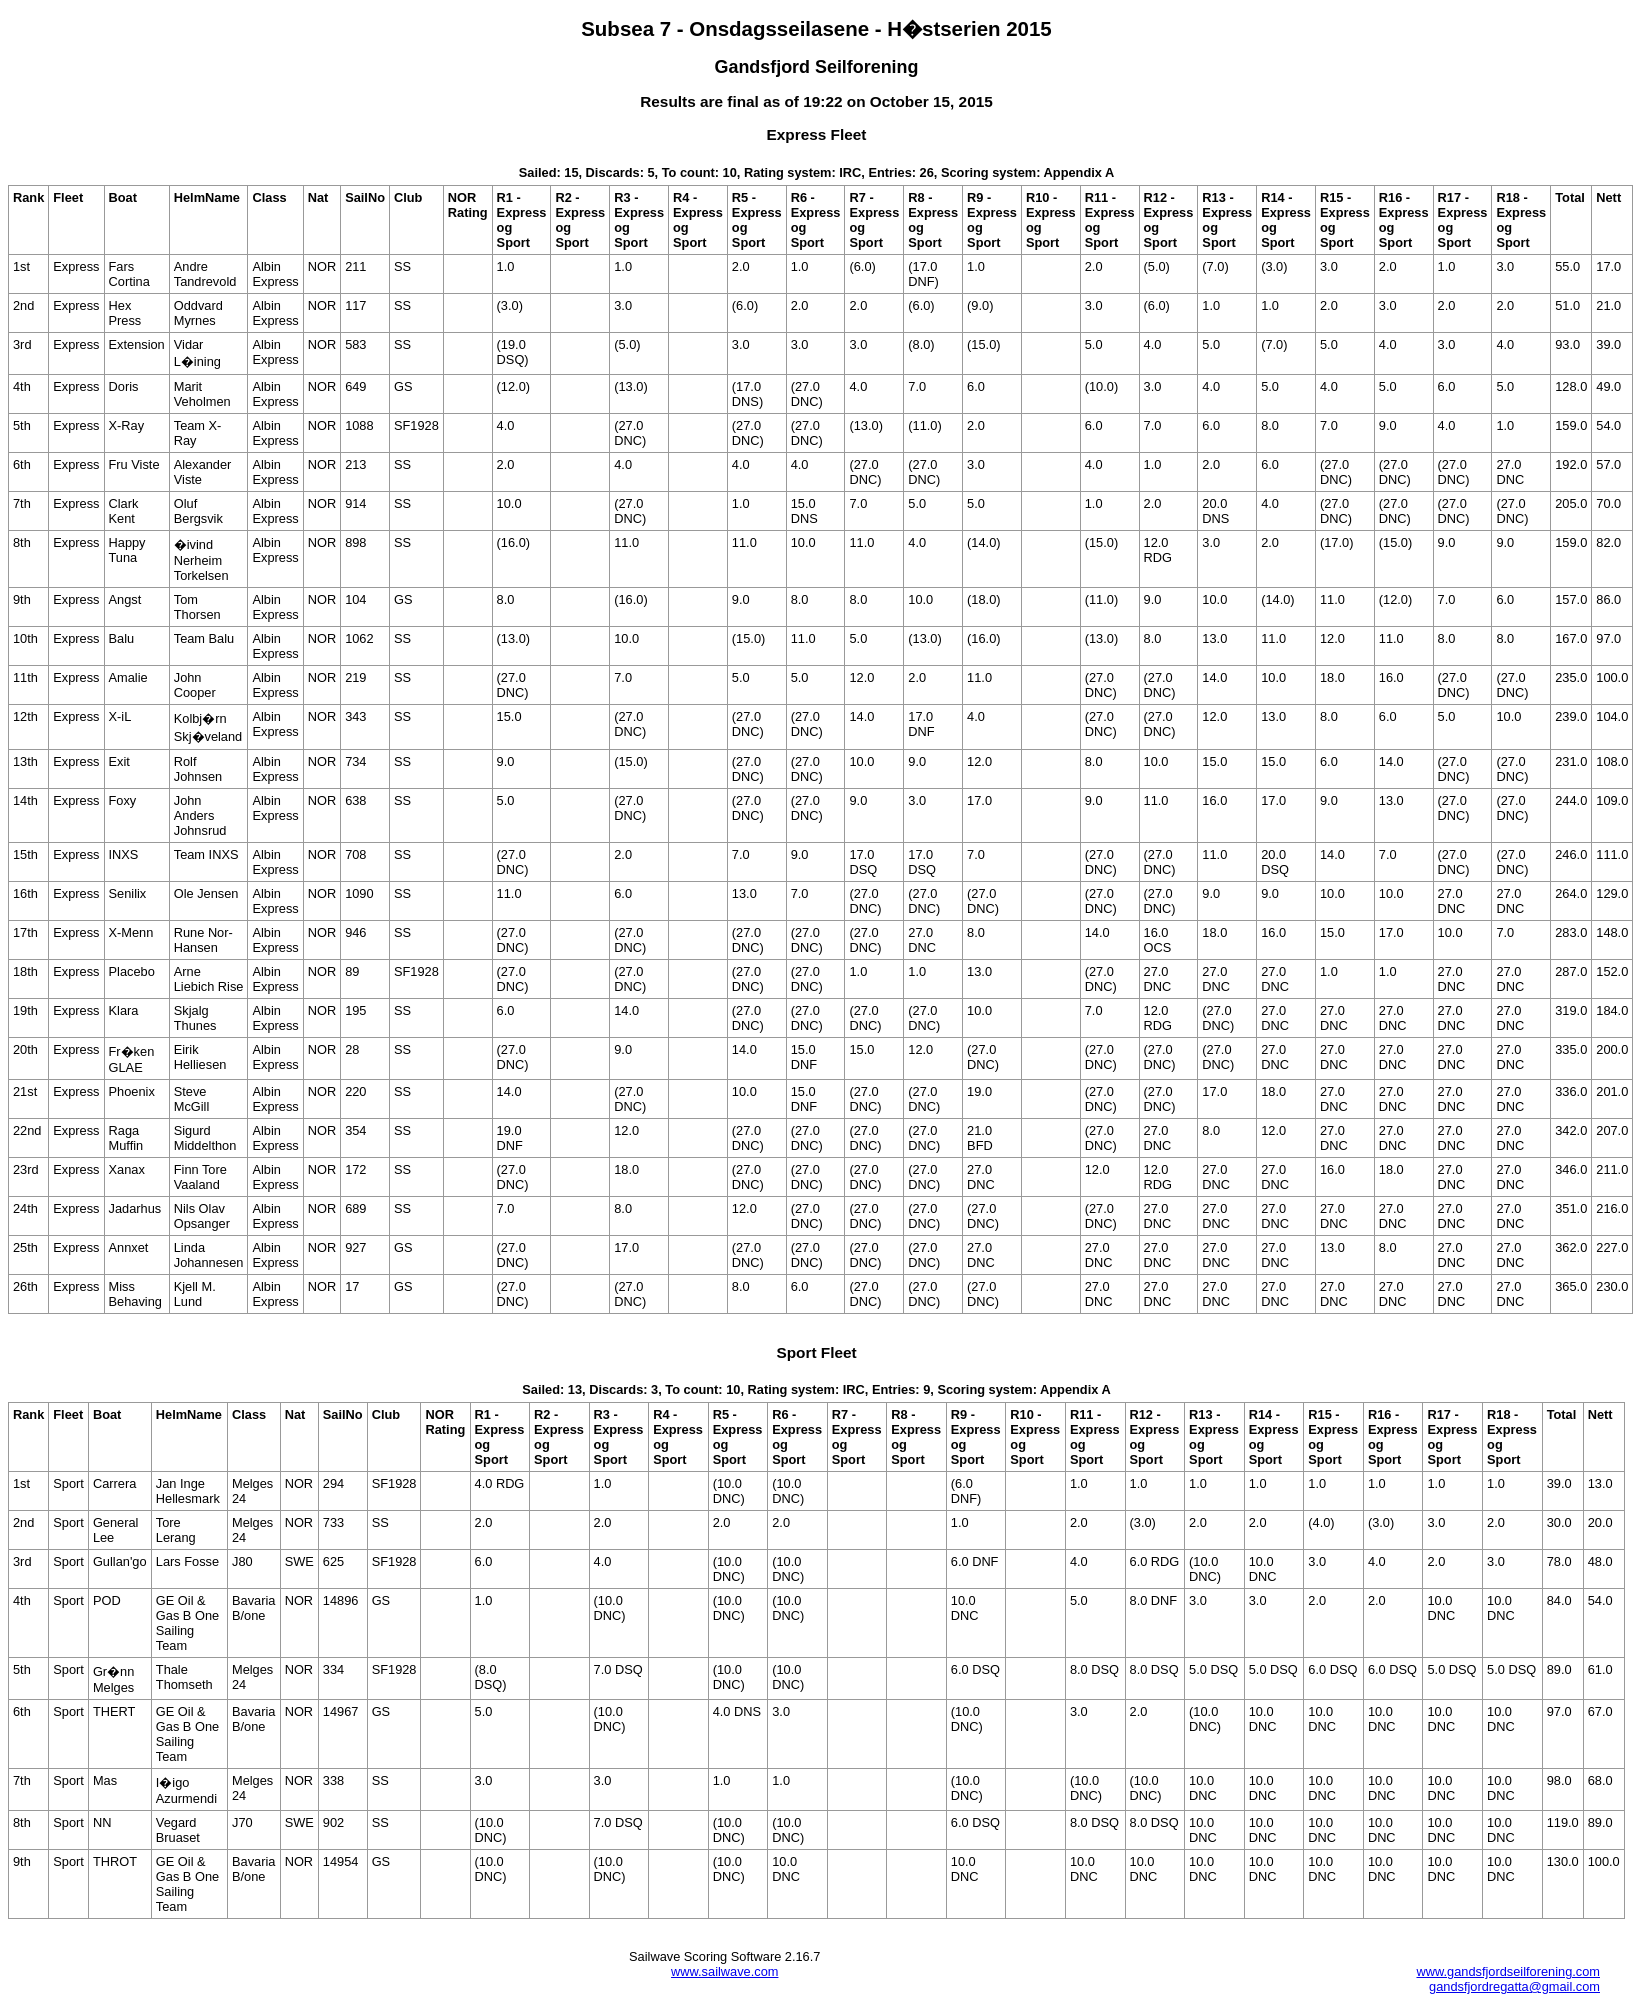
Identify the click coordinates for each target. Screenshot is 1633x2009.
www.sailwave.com (724, 1971)
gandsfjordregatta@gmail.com (1514, 1986)
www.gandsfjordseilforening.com (1508, 1971)
